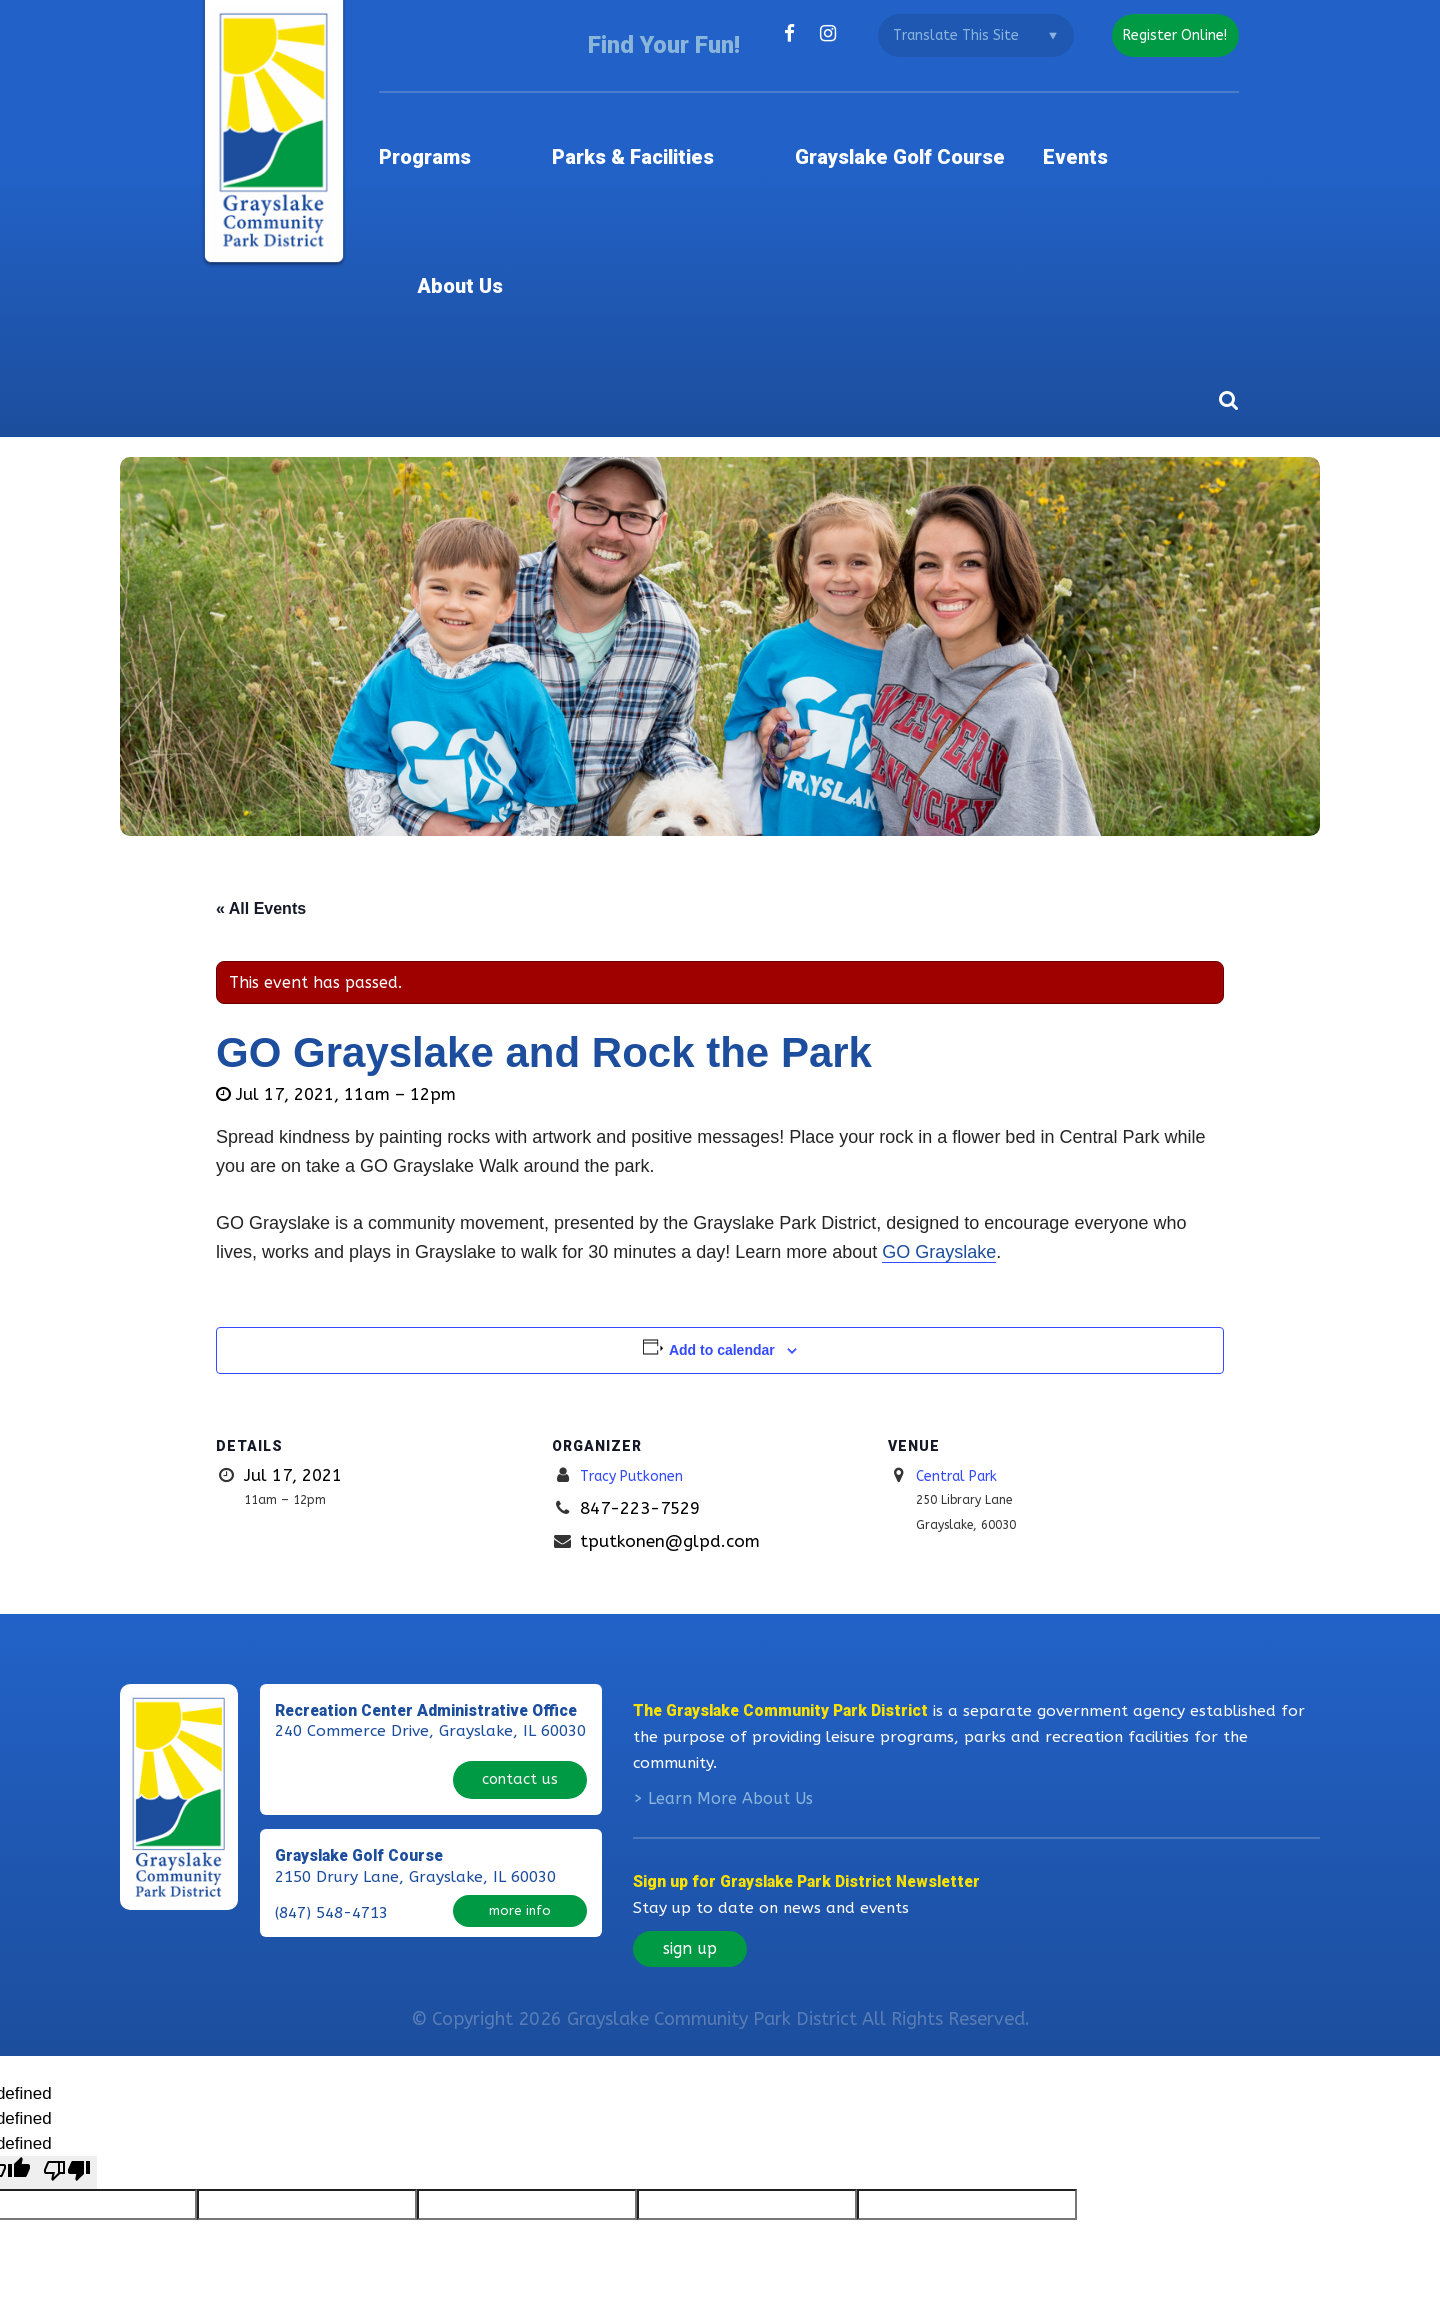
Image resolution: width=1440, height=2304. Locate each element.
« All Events (261, 732)
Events (1078, 124)
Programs (485, 124)
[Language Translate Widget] (961, 35)
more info (520, 1710)
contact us (520, 1588)
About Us (1194, 124)
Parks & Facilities (660, 124)
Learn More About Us (730, 1622)
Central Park (966, 1299)
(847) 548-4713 (331, 1713)
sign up (690, 1772)
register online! (1168, 35)
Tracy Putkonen (643, 1299)
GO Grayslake (939, 1076)
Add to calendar (722, 1174)
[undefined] (67, 1996)
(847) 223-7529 (331, 1591)
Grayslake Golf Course (896, 124)
